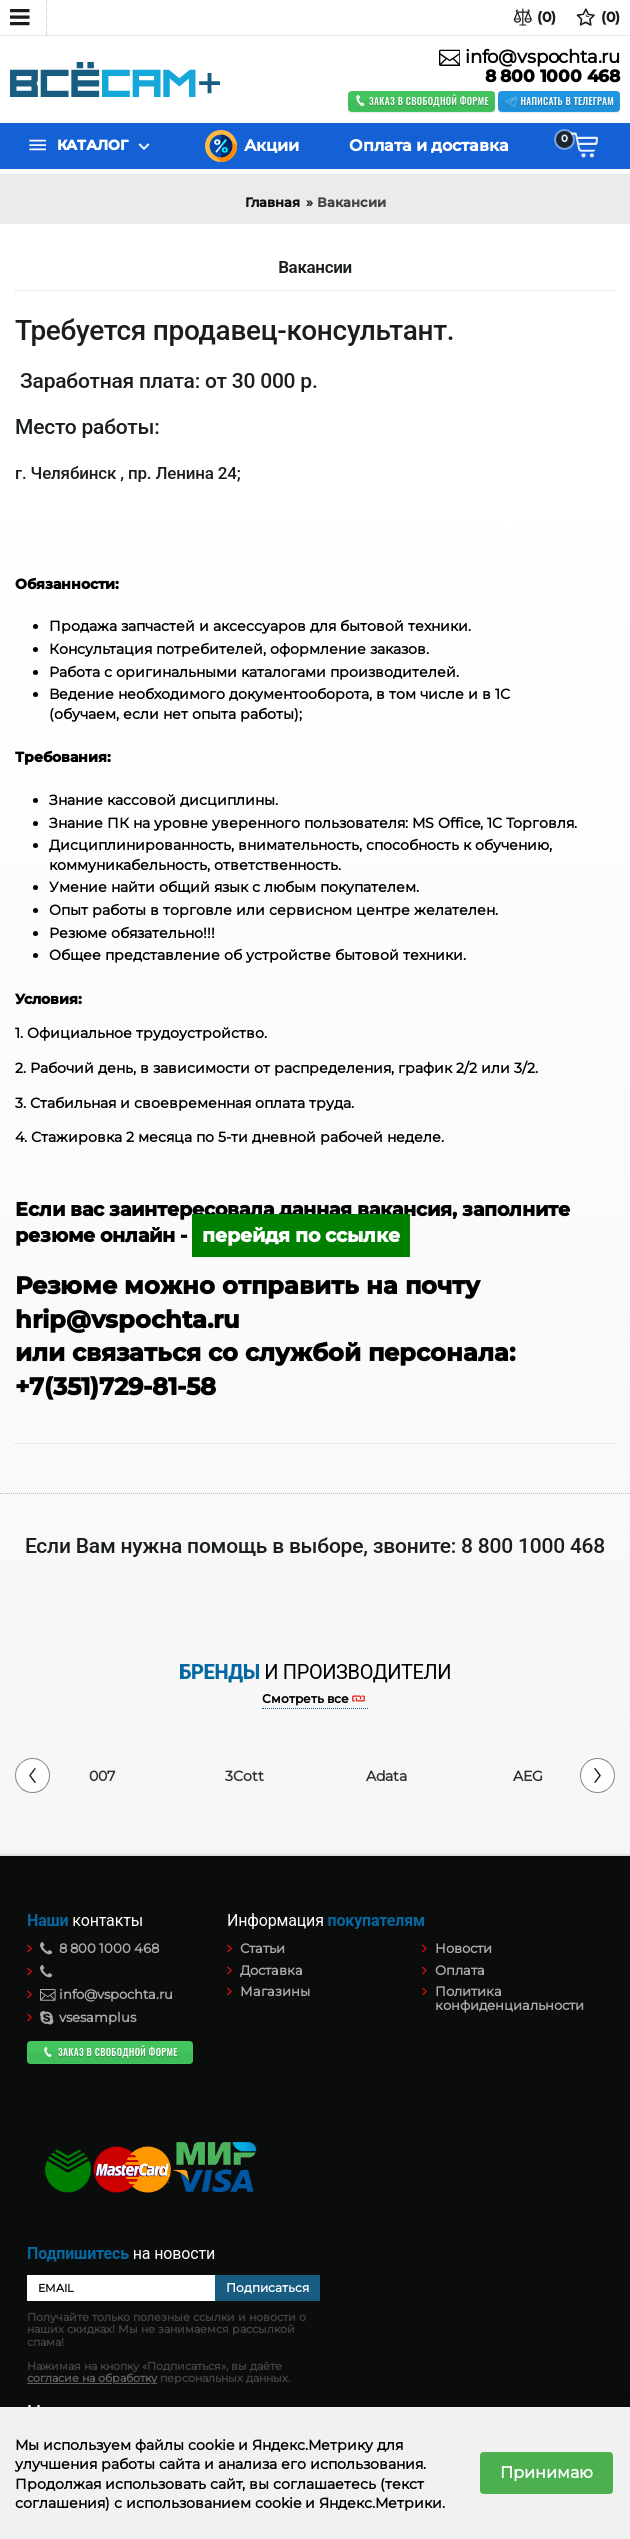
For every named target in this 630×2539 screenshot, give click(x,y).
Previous (32, 1775)
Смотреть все (305, 1699)
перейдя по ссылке (301, 1235)
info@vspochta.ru (529, 57)
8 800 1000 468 (552, 76)
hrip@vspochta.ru (130, 1319)
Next (597, 1775)
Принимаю (546, 2472)
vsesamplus (88, 2017)
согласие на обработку (92, 2378)
